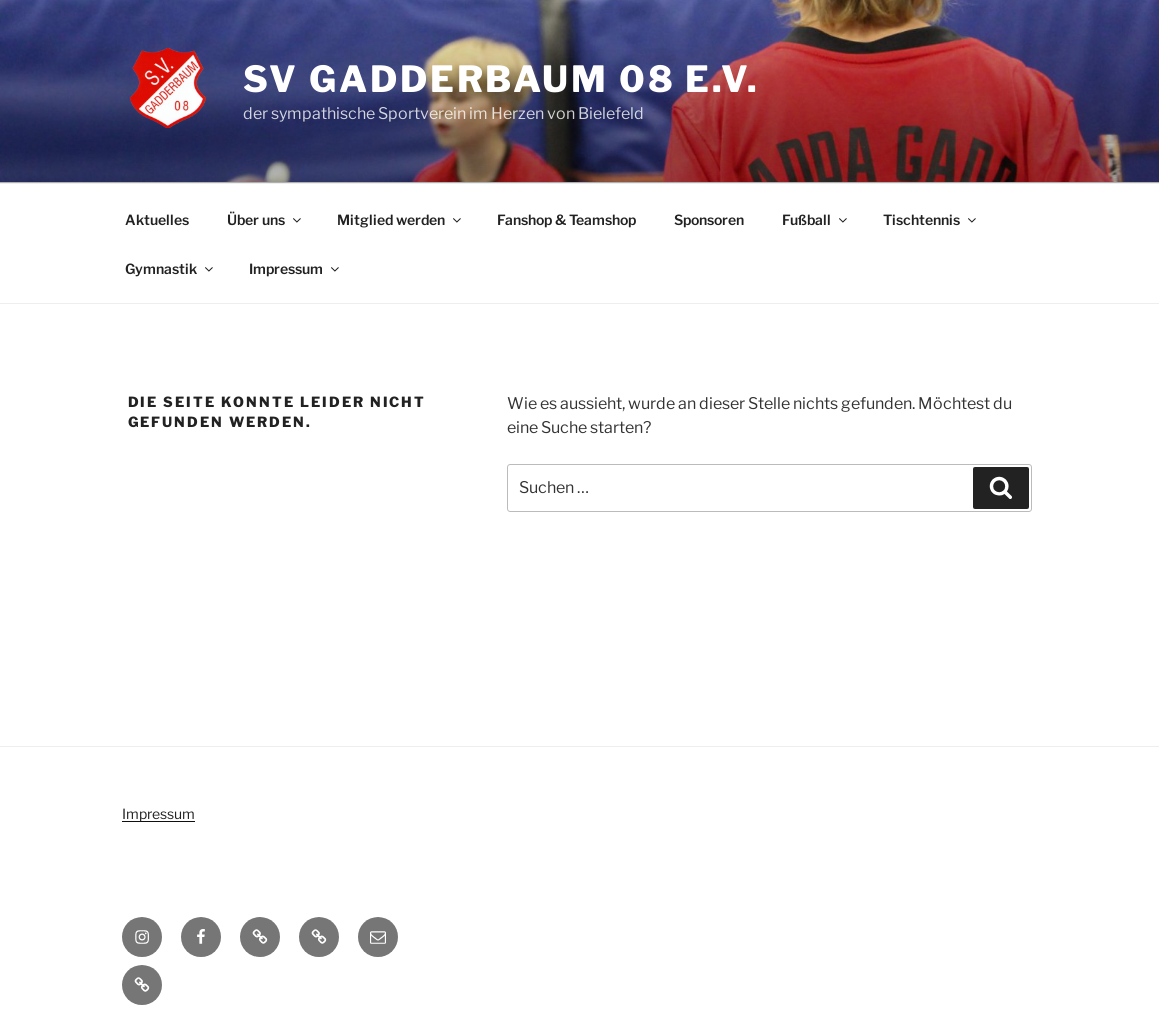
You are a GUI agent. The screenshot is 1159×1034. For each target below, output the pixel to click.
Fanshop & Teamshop (566, 219)
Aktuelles (157, 219)
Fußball (816, 219)
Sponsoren (709, 219)
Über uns (265, 219)
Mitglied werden (400, 219)
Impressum (295, 268)
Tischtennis (931, 219)
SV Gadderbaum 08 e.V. (501, 79)
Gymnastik (170, 268)
